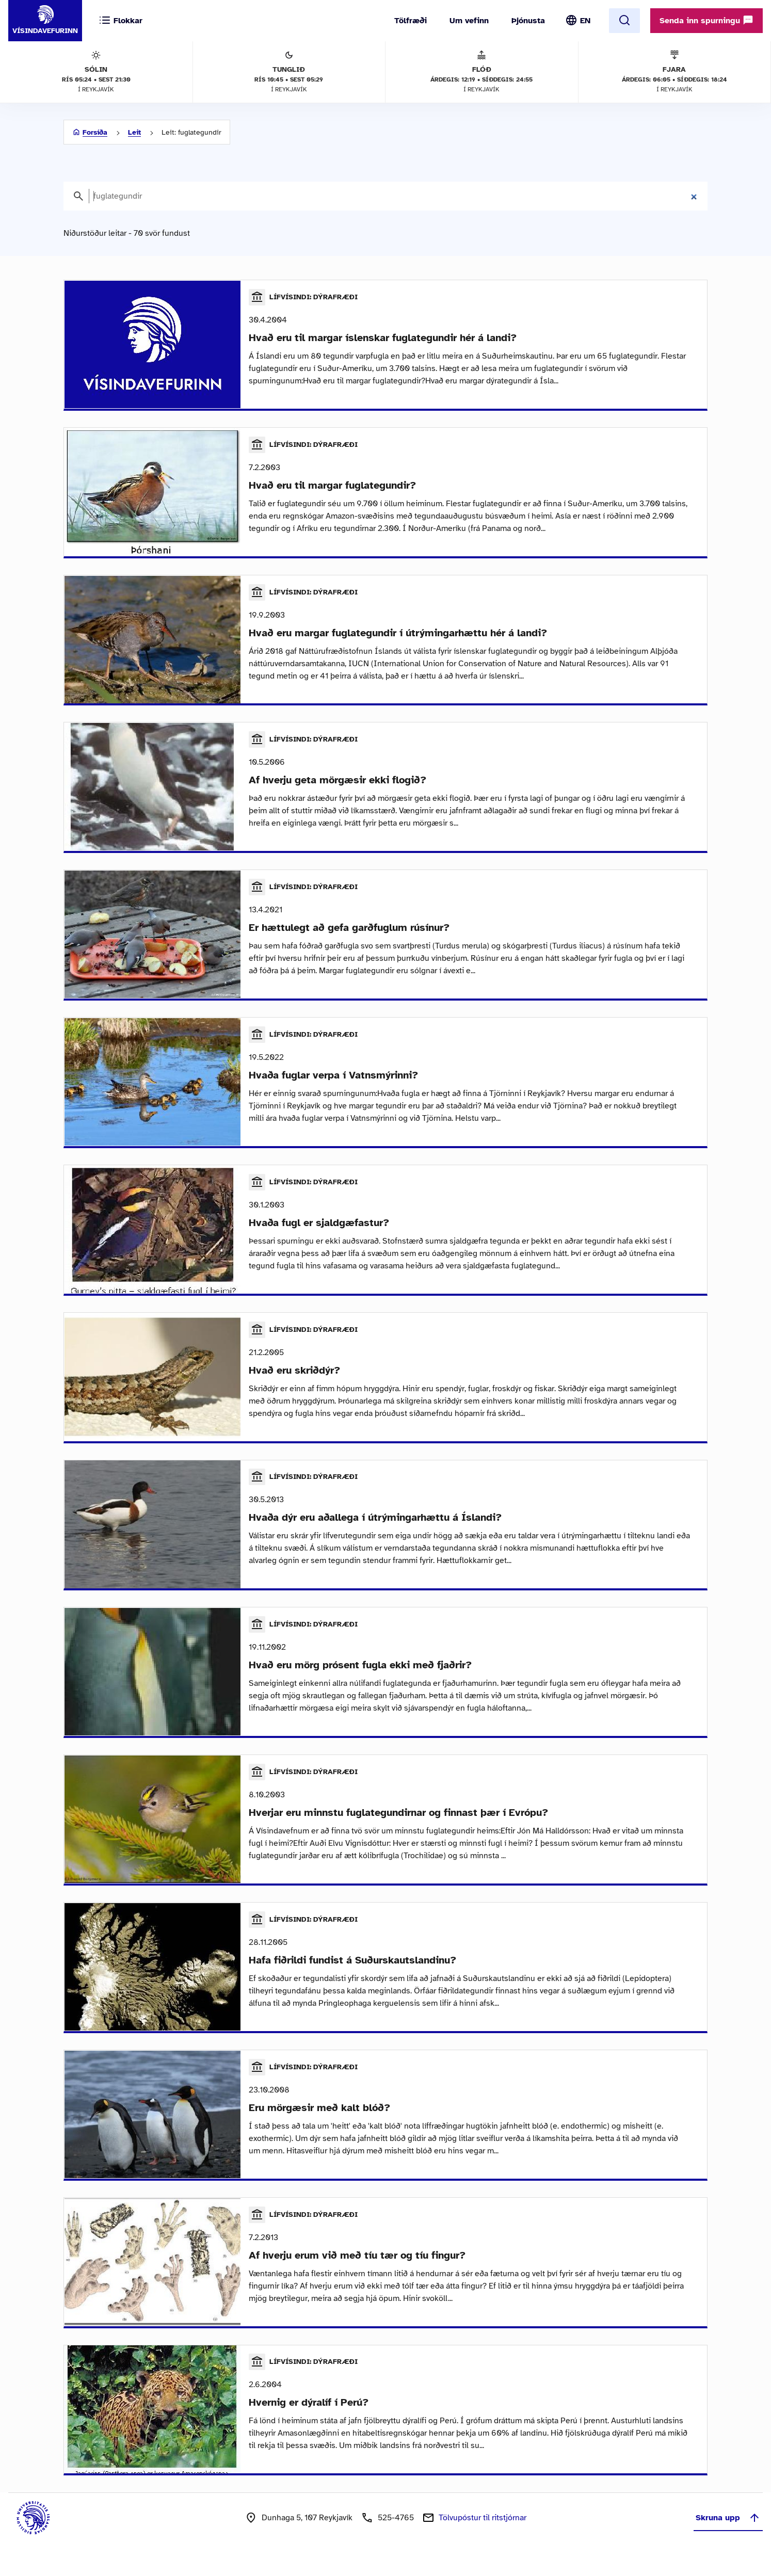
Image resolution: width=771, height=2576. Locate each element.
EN (585, 20)
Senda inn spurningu (706, 20)
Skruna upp (728, 2535)
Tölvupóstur (482, 2535)
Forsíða (95, 132)
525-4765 (396, 2535)
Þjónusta (528, 20)
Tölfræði (410, 20)
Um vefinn (469, 20)
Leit (134, 132)
